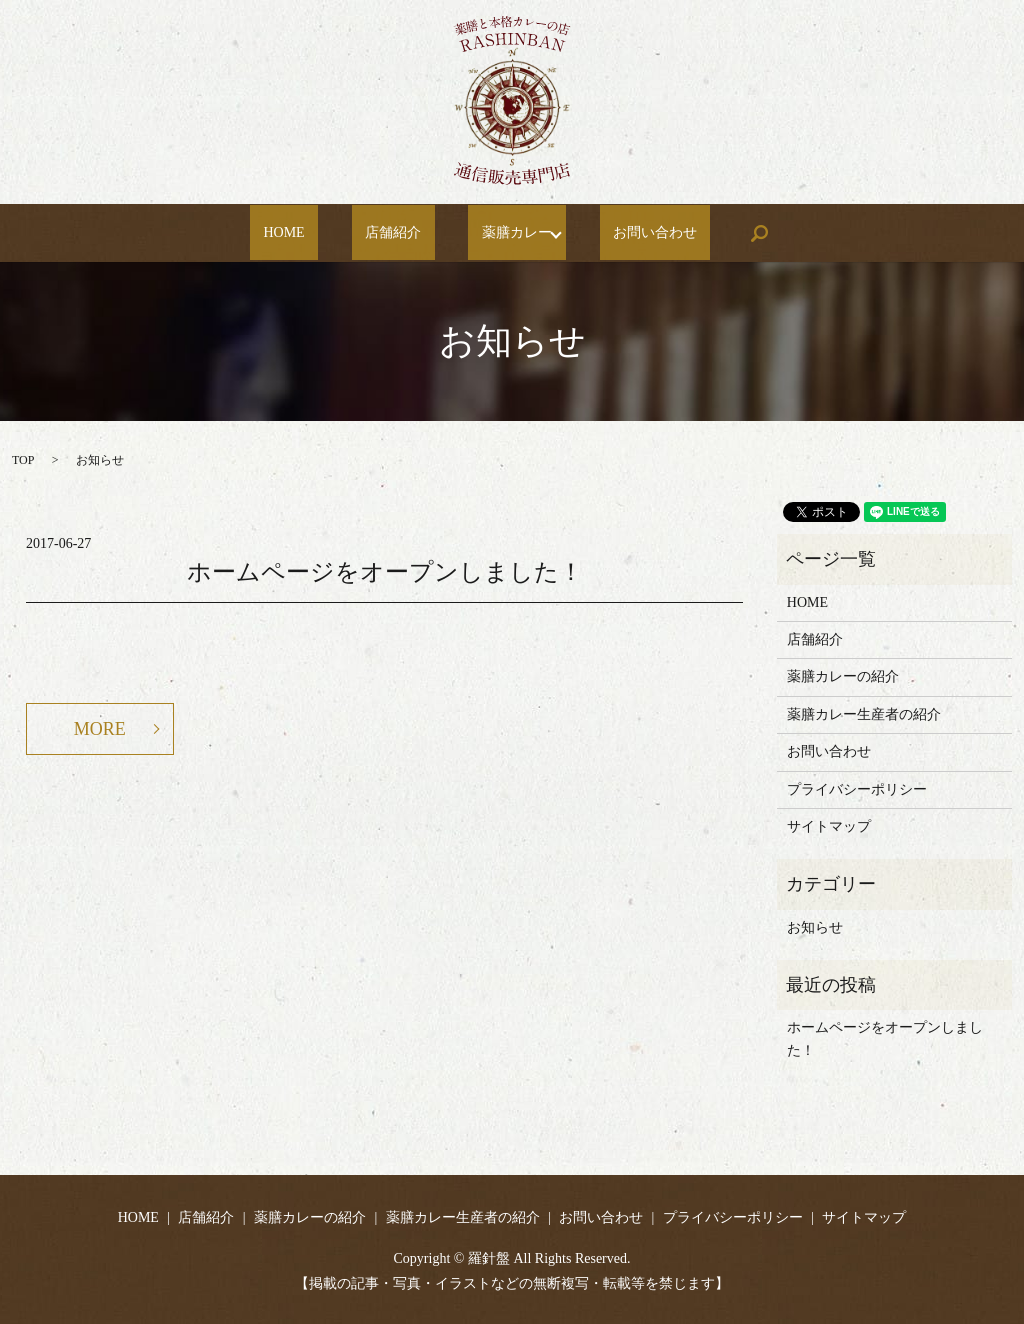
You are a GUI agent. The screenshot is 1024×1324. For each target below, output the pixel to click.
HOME (314, 233)
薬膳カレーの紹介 (843, 676)
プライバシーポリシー (857, 789)
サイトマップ (829, 826)
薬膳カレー (493, 233)
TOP (23, 460)
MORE (100, 729)
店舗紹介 (397, 233)
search (715, 233)
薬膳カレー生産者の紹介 (864, 714)
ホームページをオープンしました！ (385, 572)
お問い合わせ (625, 233)
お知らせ (815, 927)
